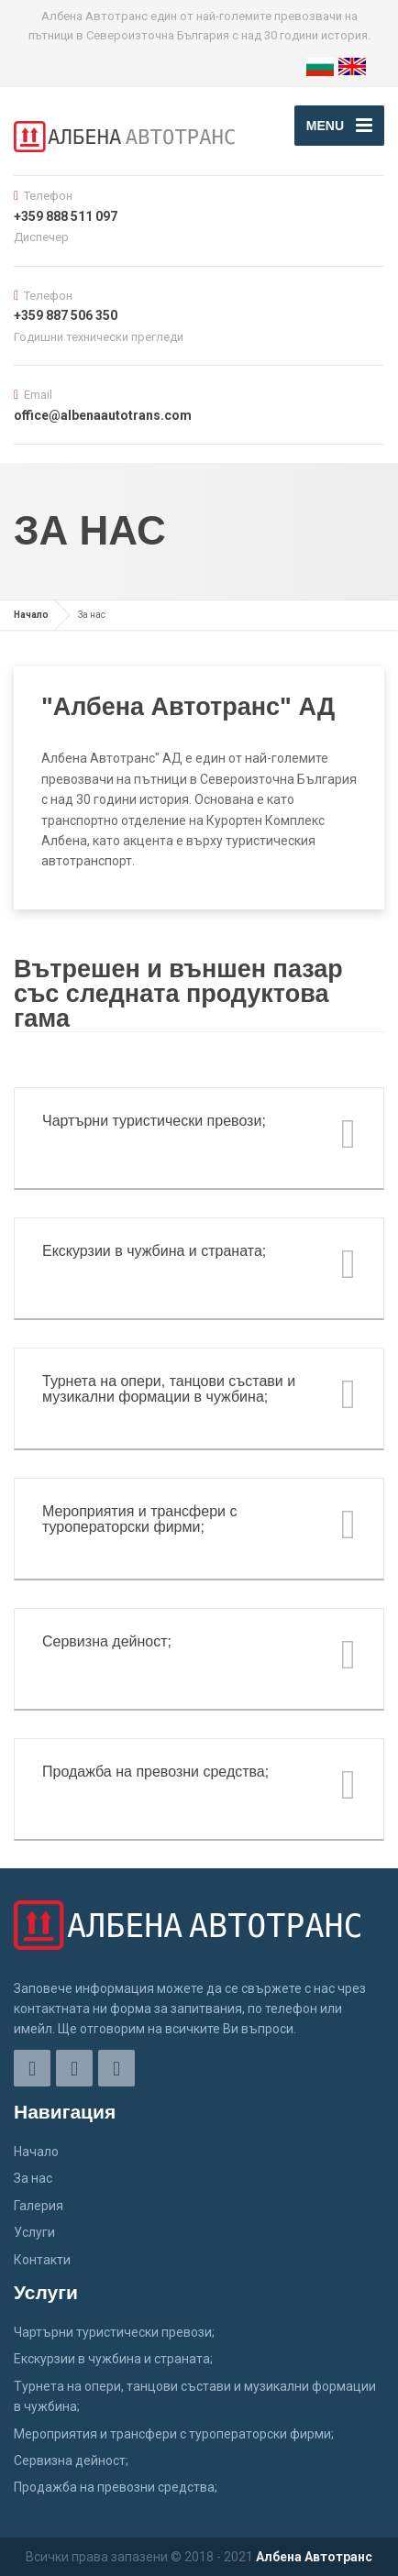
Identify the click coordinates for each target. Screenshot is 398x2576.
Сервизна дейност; (71, 2460)
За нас (33, 2178)
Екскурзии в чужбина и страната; (113, 2358)
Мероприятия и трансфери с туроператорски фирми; (174, 2434)
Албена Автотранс (314, 2556)
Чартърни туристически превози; (114, 2332)
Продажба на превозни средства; (115, 2487)
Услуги (34, 2232)
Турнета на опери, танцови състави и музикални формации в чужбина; (195, 2396)
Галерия (38, 2205)
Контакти (42, 2259)
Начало (31, 615)
